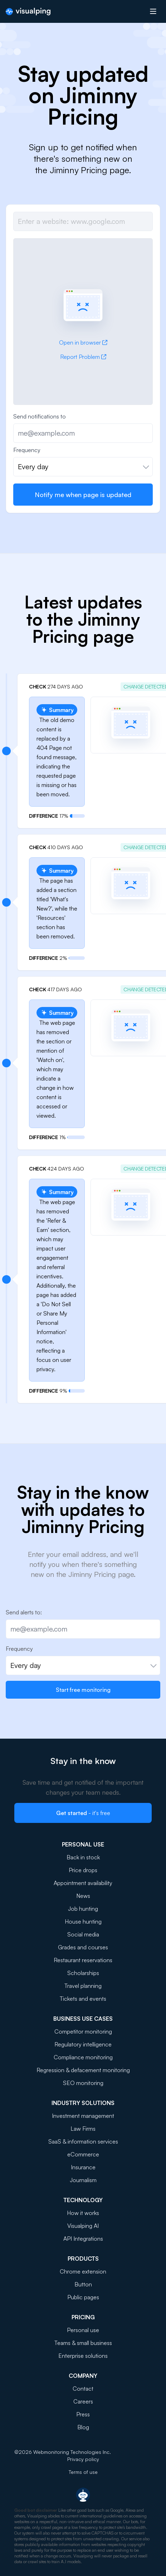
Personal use (83, 2330)
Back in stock (83, 1857)
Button (83, 2284)
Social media (83, 1934)
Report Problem (83, 356)
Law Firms (83, 2128)
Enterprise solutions (83, 2355)
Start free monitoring (83, 1689)
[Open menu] (153, 11)
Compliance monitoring (83, 2057)
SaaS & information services (83, 2141)
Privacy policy (83, 2459)
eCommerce (83, 2154)
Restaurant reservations (83, 1960)
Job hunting (83, 1908)
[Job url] (83, 221)
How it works (83, 2212)
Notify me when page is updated (83, 494)
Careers (83, 2401)
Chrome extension (83, 2271)
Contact (83, 2388)
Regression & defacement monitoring (83, 2070)
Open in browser (83, 342)
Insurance (83, 2167)
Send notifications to (39, 416)
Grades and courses (83, 1947)
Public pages (83, 2297)
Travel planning (83, 1985)
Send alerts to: (24, 1612)
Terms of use (83, 2472)
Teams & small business (83, 2342)
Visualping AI (83, 2225)
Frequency (26, 449)
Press (83, 2414)
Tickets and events (83, 1998)
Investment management (83, 2115)
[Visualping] (28, 11)
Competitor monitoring (83, 2031)
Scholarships (83, 1972)
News (83, 1895)
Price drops (83, 1870)
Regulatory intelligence (83, 2044)
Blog (83, 2427)
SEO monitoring (83, 2082)
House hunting (83, 1921)
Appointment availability (83, 1882)
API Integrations (83, 2238)
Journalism (83, 2180)
